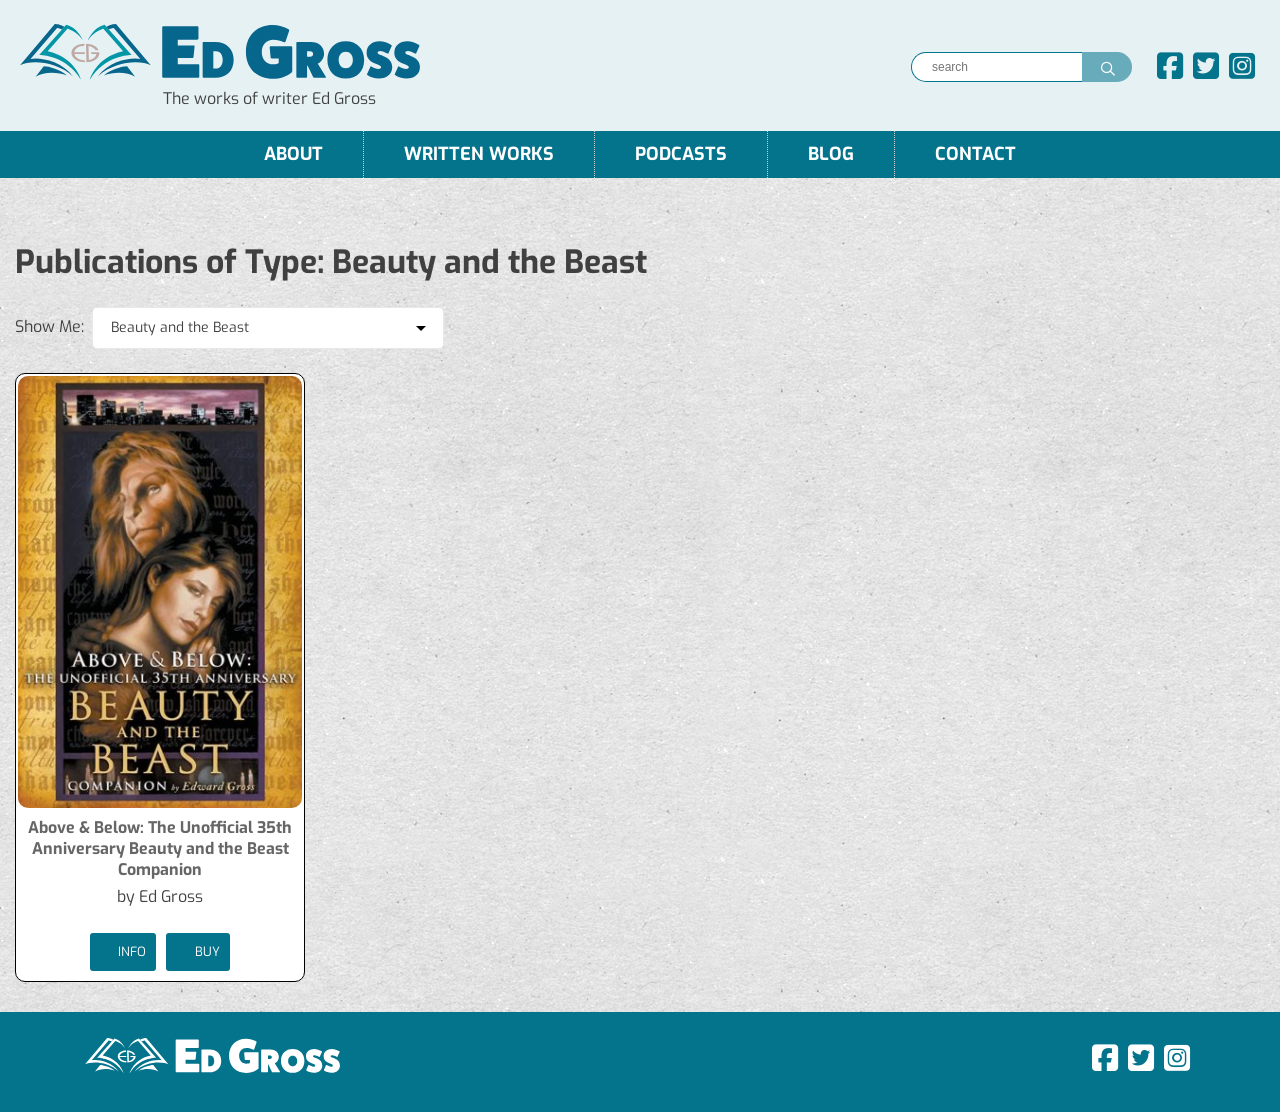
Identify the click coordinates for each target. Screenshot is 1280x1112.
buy (198, 951)
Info (123, 951)
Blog (831, 154)
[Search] (996, 67)
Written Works (479, 154)
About (293, 154)
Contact (975, 154)
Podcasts (681, 154)
